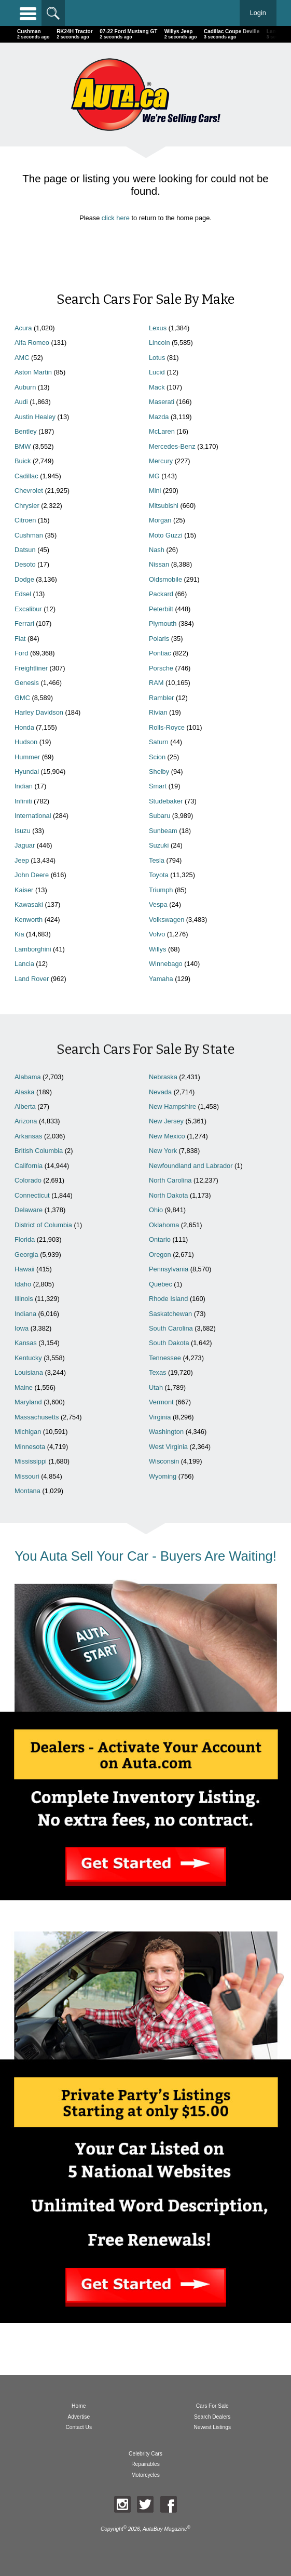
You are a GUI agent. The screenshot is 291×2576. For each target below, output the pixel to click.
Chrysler (27, 505)
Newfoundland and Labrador (191, 1166)
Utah (156, 1387)
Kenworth (29, 919)
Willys (157, 949)
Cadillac (26, 476)
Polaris (159, 638)
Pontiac (160, 653)
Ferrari (24, 623)
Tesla (156, 860)
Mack (157, 387)
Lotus (157, 357)
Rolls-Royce (167, 727)
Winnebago (166, 964)
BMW (23, 446)
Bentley (26, 431)
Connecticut (32, 1195)
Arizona (26, 1121)
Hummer (27, 757)
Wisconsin (164, 1461)
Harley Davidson (39, 712)
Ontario (160, 1239)
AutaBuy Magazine (165, 2529)
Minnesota (30, 1447)
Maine (24, 1387)
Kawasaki (29, 904)
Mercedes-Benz (172, 446)
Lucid (157, 372)
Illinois (24, 1299)
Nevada (160, 1092)
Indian (24, 786)
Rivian (158, 712)
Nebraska (163, 1077)
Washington (166, 1431)
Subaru (159, 816)
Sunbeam (163, 831)
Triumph (161, 890)
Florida (25, 1239)
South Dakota (169, 1343)
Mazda (159, 417)
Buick (23, 461)
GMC (22, 698)
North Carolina (170, 1180)
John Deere (32, 875)
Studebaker (166, 801)
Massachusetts (37, 1417)
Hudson (26, 742)
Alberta (25, 1106)
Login (258, 13)
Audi (21, 402)
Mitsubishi (163, 505)
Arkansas (28, 1136)
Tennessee (165, 1358)
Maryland (28, 1402)
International (33, 816)
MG (154, 476)
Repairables (145, 2464)
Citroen (25, 520)
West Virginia (168, 1447)
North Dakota (168, 1195)
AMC (22, 357)
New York (163, 1151)
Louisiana (29, 1372)
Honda (24, 727)
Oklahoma (164, 1225)
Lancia (24, 964)
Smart (158, 786)
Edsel (23, 594)
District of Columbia (43, 1225)
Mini (155, 490)
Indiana (25, 1314)
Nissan (159, 564)
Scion (157, 757)
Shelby (159, 771)
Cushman (29, 535)
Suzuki (159, 845)
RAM (156, 683)
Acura (23, 328)
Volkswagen (166, 919)
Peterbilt (161, 609)
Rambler (161, 698)
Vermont (161, 1402)
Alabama (28, 1077)
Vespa (158, 904)
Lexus (158, 328)
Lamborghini (33, 949)
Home (79, 2406)
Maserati (161, 402)
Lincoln (159, 342)
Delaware (29, 1210)
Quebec (160, 1284)
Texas (157, 1372)
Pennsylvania (168, 1269)
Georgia (26, 1254)
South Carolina (171, 1328)
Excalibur (28, 609)
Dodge (24, 579)
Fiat (20, 638)
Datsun (25, 550)
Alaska (24, 1092)
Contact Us (78, 2427)
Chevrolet (29, 490)
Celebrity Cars (145, 2454)
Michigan (28, 1431)
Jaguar (25, 845)
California (29, 1166)
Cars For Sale (212, 2406)
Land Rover (32, 979)
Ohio (156, 1210)
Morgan (160, 520)
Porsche (161, 668)
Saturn (159, 742)
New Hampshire (172, 1106)
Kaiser (24, 890)
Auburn (25, 387)
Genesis (27, 683)
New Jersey (166, 1121)
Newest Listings (212, 2427)
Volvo (157, 934)
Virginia (160, 1417)
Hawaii (24, 1269)
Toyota (159, 875)
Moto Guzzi (166, 535)
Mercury (161, 461)
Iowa (22, 1328)
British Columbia (39, 1151)
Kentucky (28, 1358)
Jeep (22, 860)
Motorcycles (145, 2475)
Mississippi (31, 1461)
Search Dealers (212, 2417)
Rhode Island (168, 1299)
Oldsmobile (165, 579)
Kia (19, 934)
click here (116, 218)
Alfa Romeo (32, 342)
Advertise (78, 2417)
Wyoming (162, 1476)
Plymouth (162, 623)
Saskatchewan (170, 1314)
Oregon (160, 1254)
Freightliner (31, 668)
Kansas (26, 1343)
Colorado (28, 1180)
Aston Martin (33, 372)
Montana (27, 1491)
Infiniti (23, 801)
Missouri (27, 1476)
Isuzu (23, 831)
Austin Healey (35, 417)
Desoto (25, 564)
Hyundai (27, 771)
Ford (21, 653)
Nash (156, 550)
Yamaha (161, 979)
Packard (161, 594)
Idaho (23, 1284)
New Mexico (167, 1136)
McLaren (162, 431)
